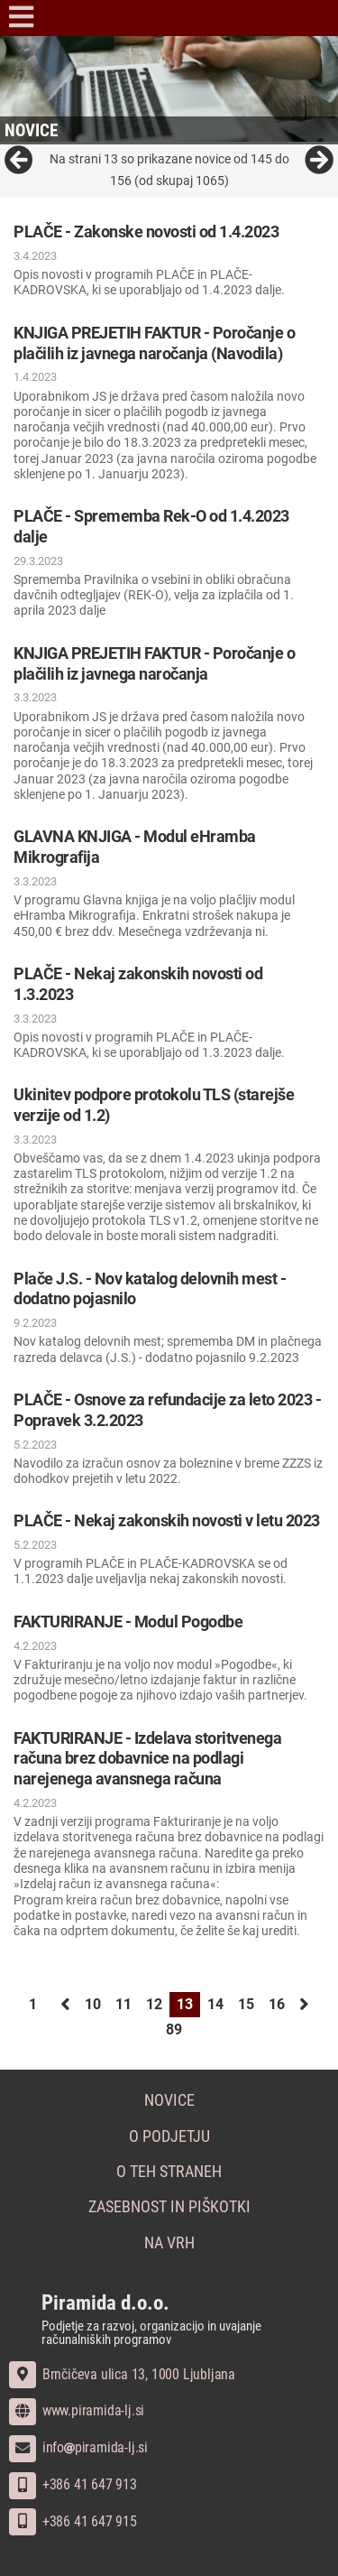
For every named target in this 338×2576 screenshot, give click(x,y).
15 (246, 2004)
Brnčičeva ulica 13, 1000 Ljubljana (122, 2374)
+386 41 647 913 (73, 2484)
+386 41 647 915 (73, 2521)
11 (123, 2004)
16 (277, 2004)
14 (215, 2004)
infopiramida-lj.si (78, 2447)
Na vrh (169, 2243)
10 (93, 2004)
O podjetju (169, 2136)
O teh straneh (169, 2172)
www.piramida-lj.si (76, 2410)
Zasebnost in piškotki (169, 2207)
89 (174, 2029)
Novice (169, 2100)
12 (154, 2004)
